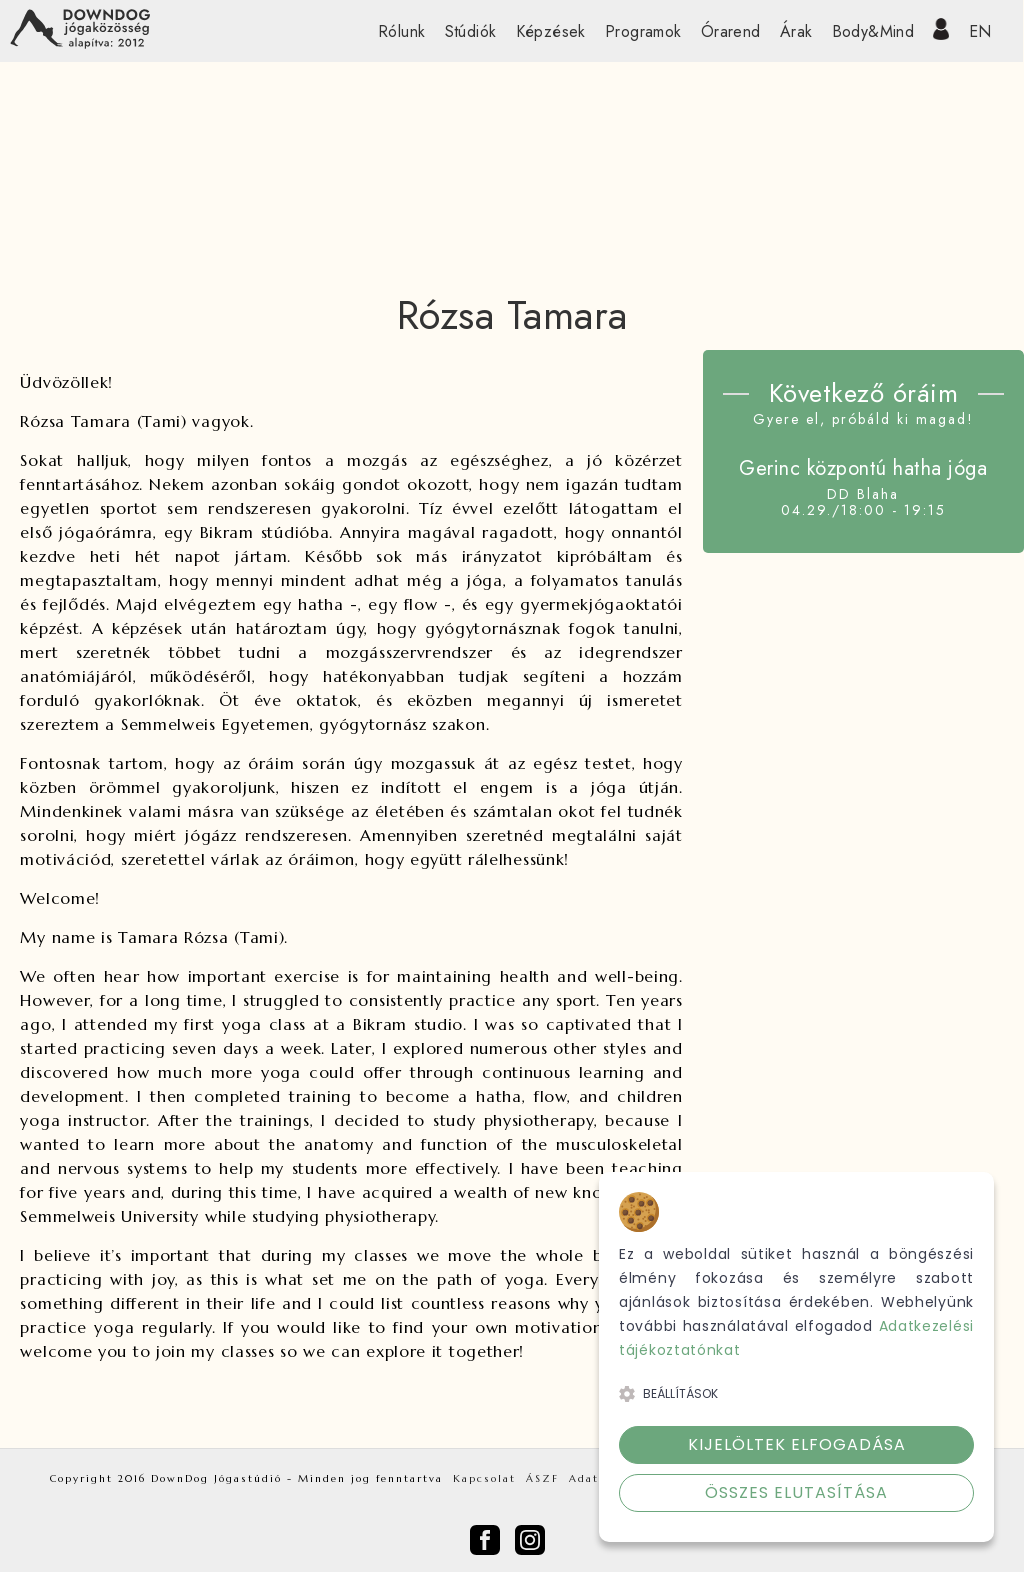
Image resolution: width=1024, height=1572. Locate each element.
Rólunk (401, 31)
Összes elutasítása (796, 1492)
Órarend (731, 31)
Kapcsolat (484, 1478)
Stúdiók (471, 31)
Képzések (551, 31)
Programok (643, 31)
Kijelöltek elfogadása (797, 1444)
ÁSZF (542, 1478)
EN (980, 31)
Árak (796, 31)
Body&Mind (873, 31)
